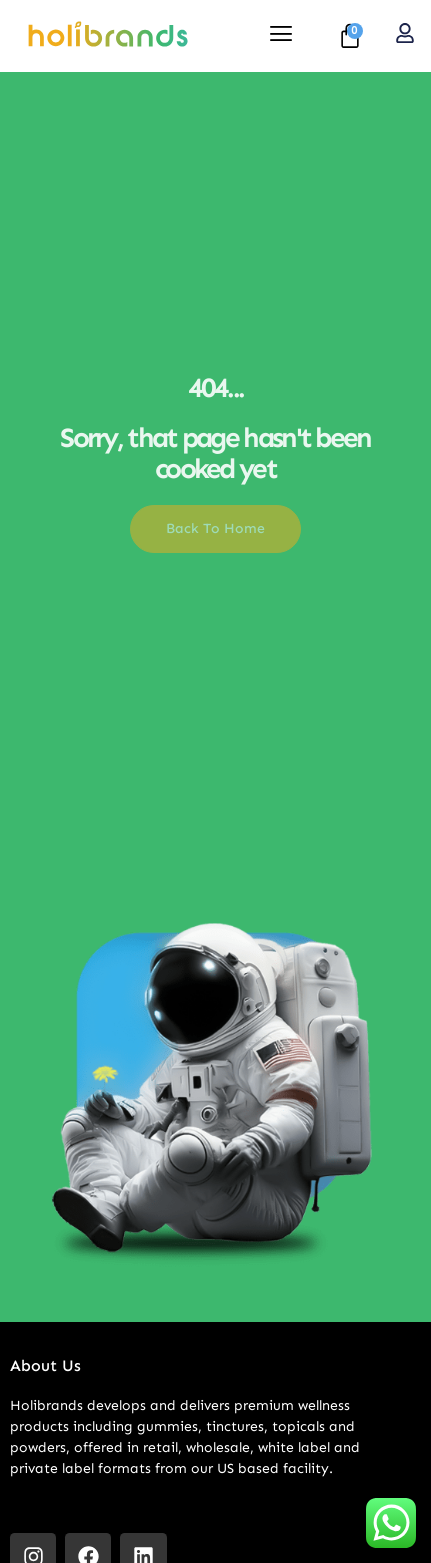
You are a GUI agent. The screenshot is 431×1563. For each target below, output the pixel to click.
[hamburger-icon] (281, 36)
